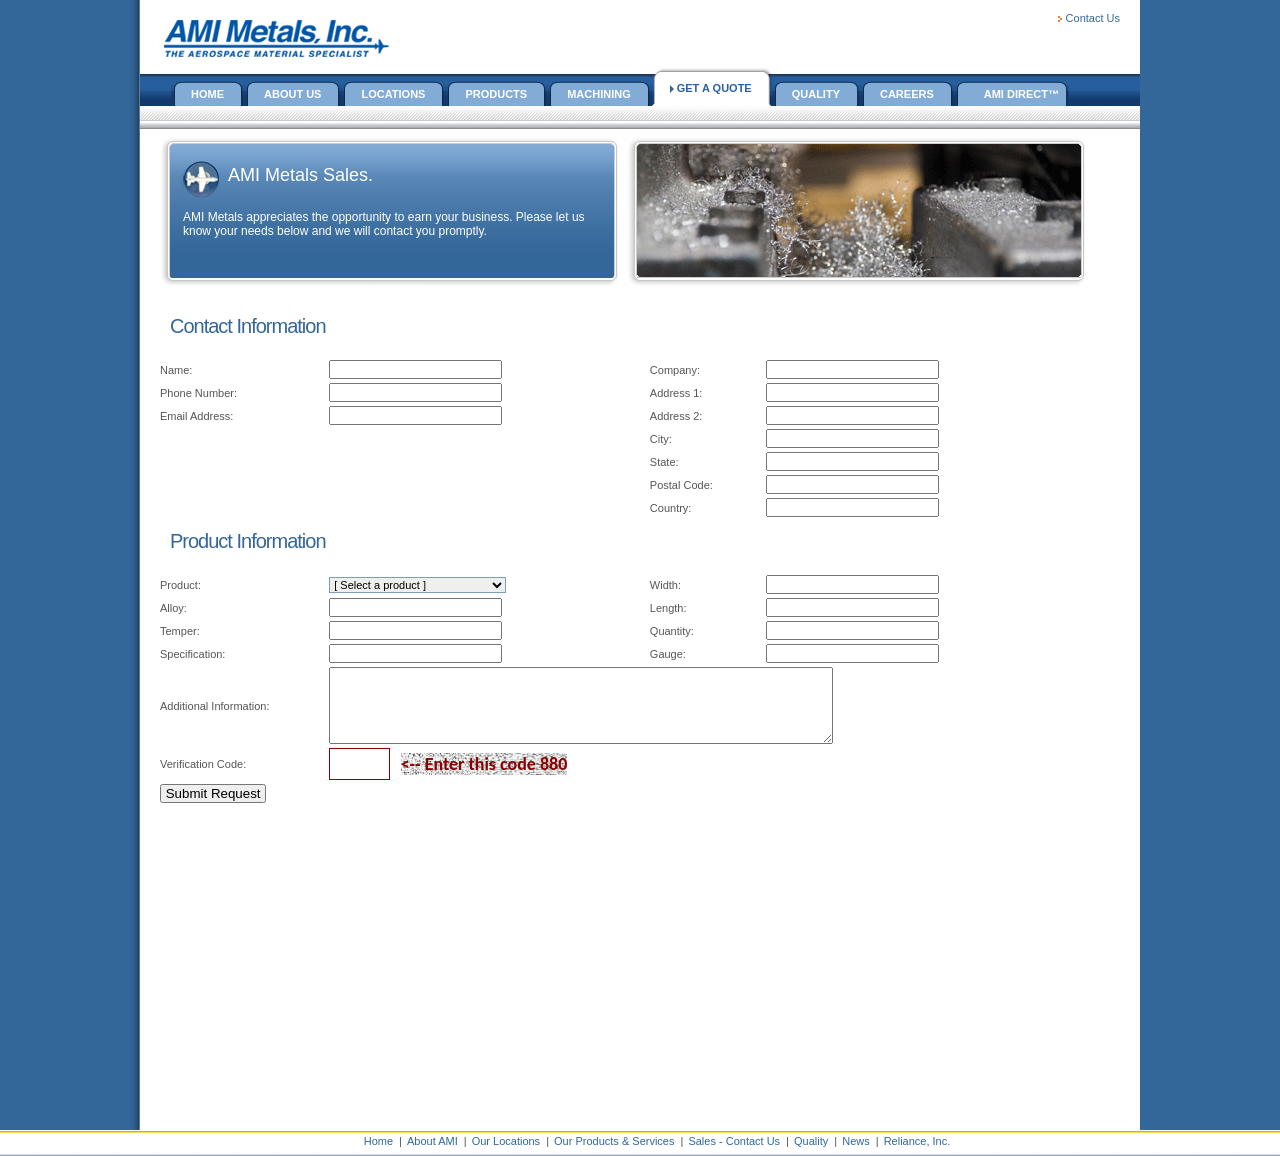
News (856, 1141)
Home (378, 1141)
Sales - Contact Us (734, 1141)
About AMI (432, 1141)
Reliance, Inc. (917, 1141)
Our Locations (506, 1141)
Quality (811, 1141)
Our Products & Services (614, 1141)
